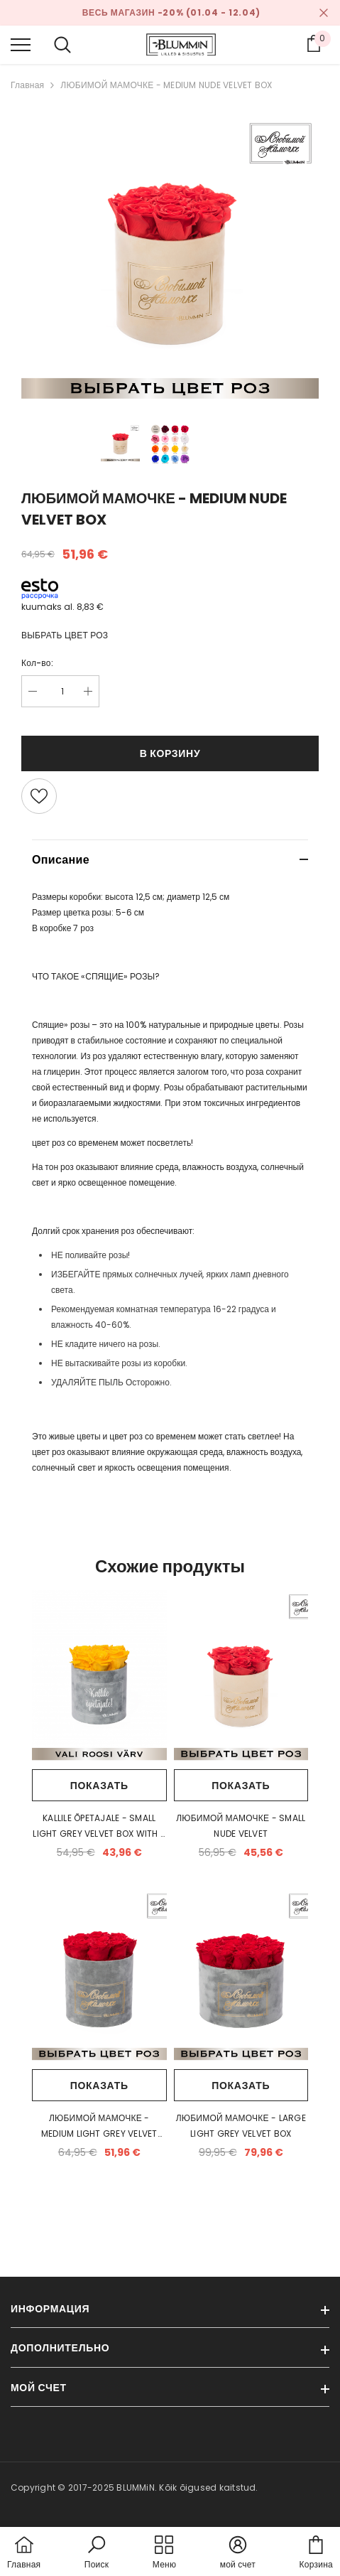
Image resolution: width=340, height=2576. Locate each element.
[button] (96, 2553)
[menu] (21, 44)
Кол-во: (37, 663)
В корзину (170, 753)
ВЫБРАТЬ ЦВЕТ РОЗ (64, 635)
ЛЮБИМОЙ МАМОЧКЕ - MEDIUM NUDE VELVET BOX (166, 85)
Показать (99, 1785)
